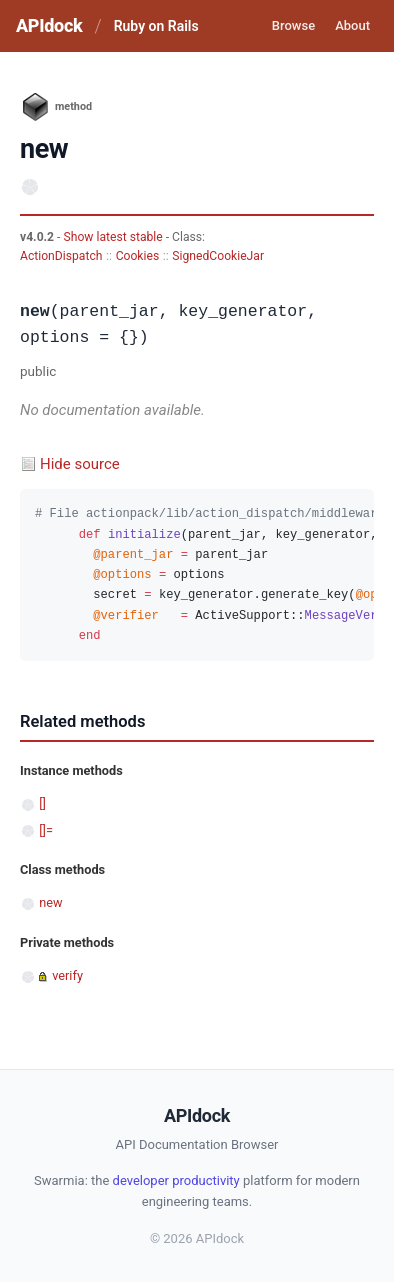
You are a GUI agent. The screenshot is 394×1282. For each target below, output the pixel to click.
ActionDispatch (61, 256)
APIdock (49, 25)
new (50, 902)
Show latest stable (114, 237)
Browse (293, 25)
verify (67, 975)
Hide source (80, 464)
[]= (46, 830)
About (352, 25)
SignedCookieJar (218, 256)
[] (42, 803)
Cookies (138, 256)
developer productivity (176, 1180)
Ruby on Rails (156, 26)
